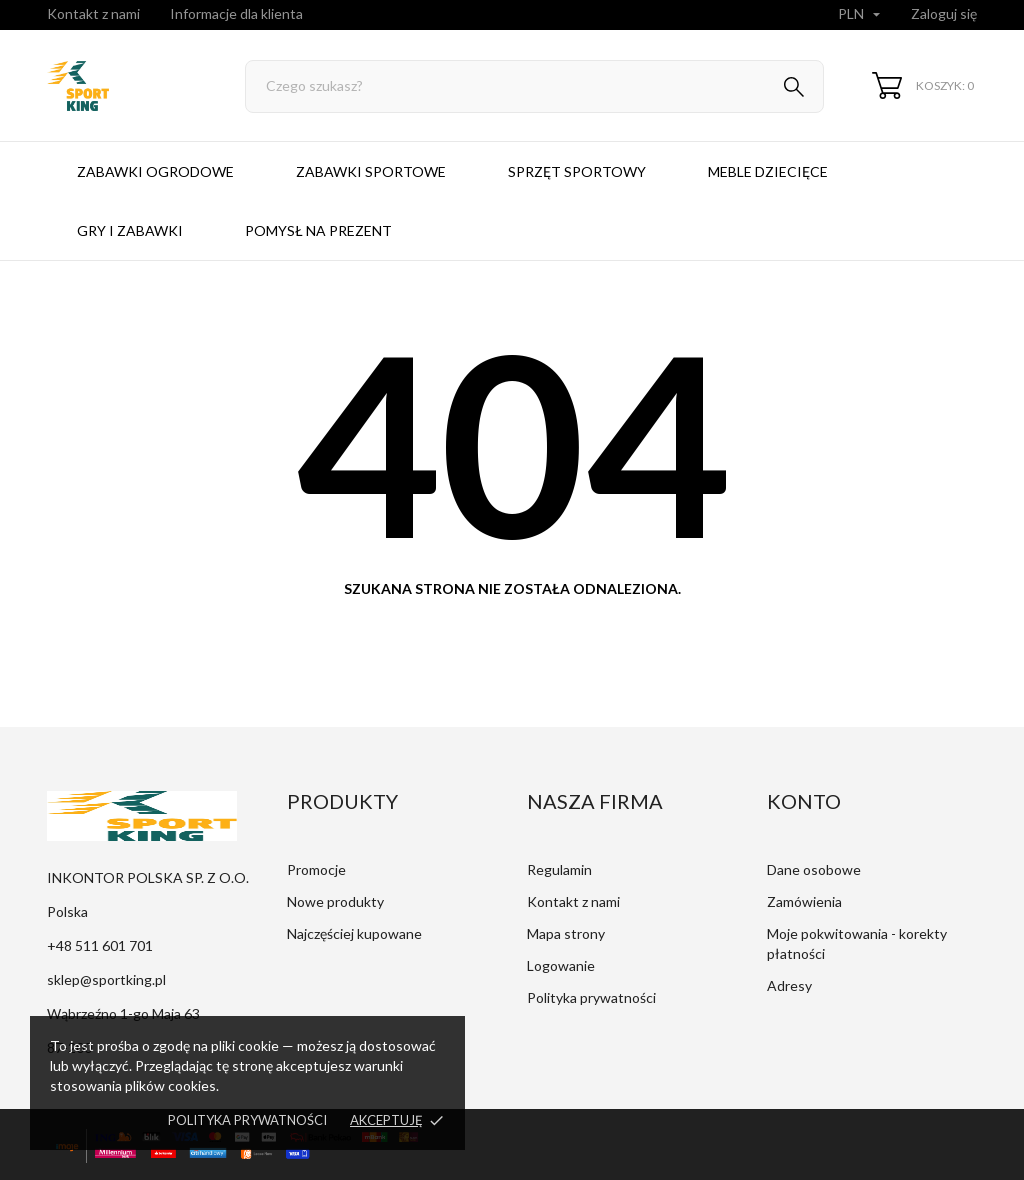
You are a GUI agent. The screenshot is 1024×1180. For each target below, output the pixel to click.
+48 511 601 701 (100, 945)
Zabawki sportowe (371, 171)
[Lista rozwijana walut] (861, 15)
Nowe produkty (335, 901)
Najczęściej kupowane (354, 933)
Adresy (789, 985)
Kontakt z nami (93, 13)
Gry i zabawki (130, 230)
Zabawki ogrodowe (155, 171)
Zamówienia (804, 901)
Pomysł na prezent (318, 230)
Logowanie (561, 965)
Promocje (316, 869)
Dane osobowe (814, 869)
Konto (804, 801)
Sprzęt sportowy (577, 171)
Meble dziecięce (768, 171)
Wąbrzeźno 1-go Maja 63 (123, 1013)
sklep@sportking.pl (106, 979)
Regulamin (559, 869)
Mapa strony (566, 933)
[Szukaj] (534, 86)
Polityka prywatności (247, 1120)
